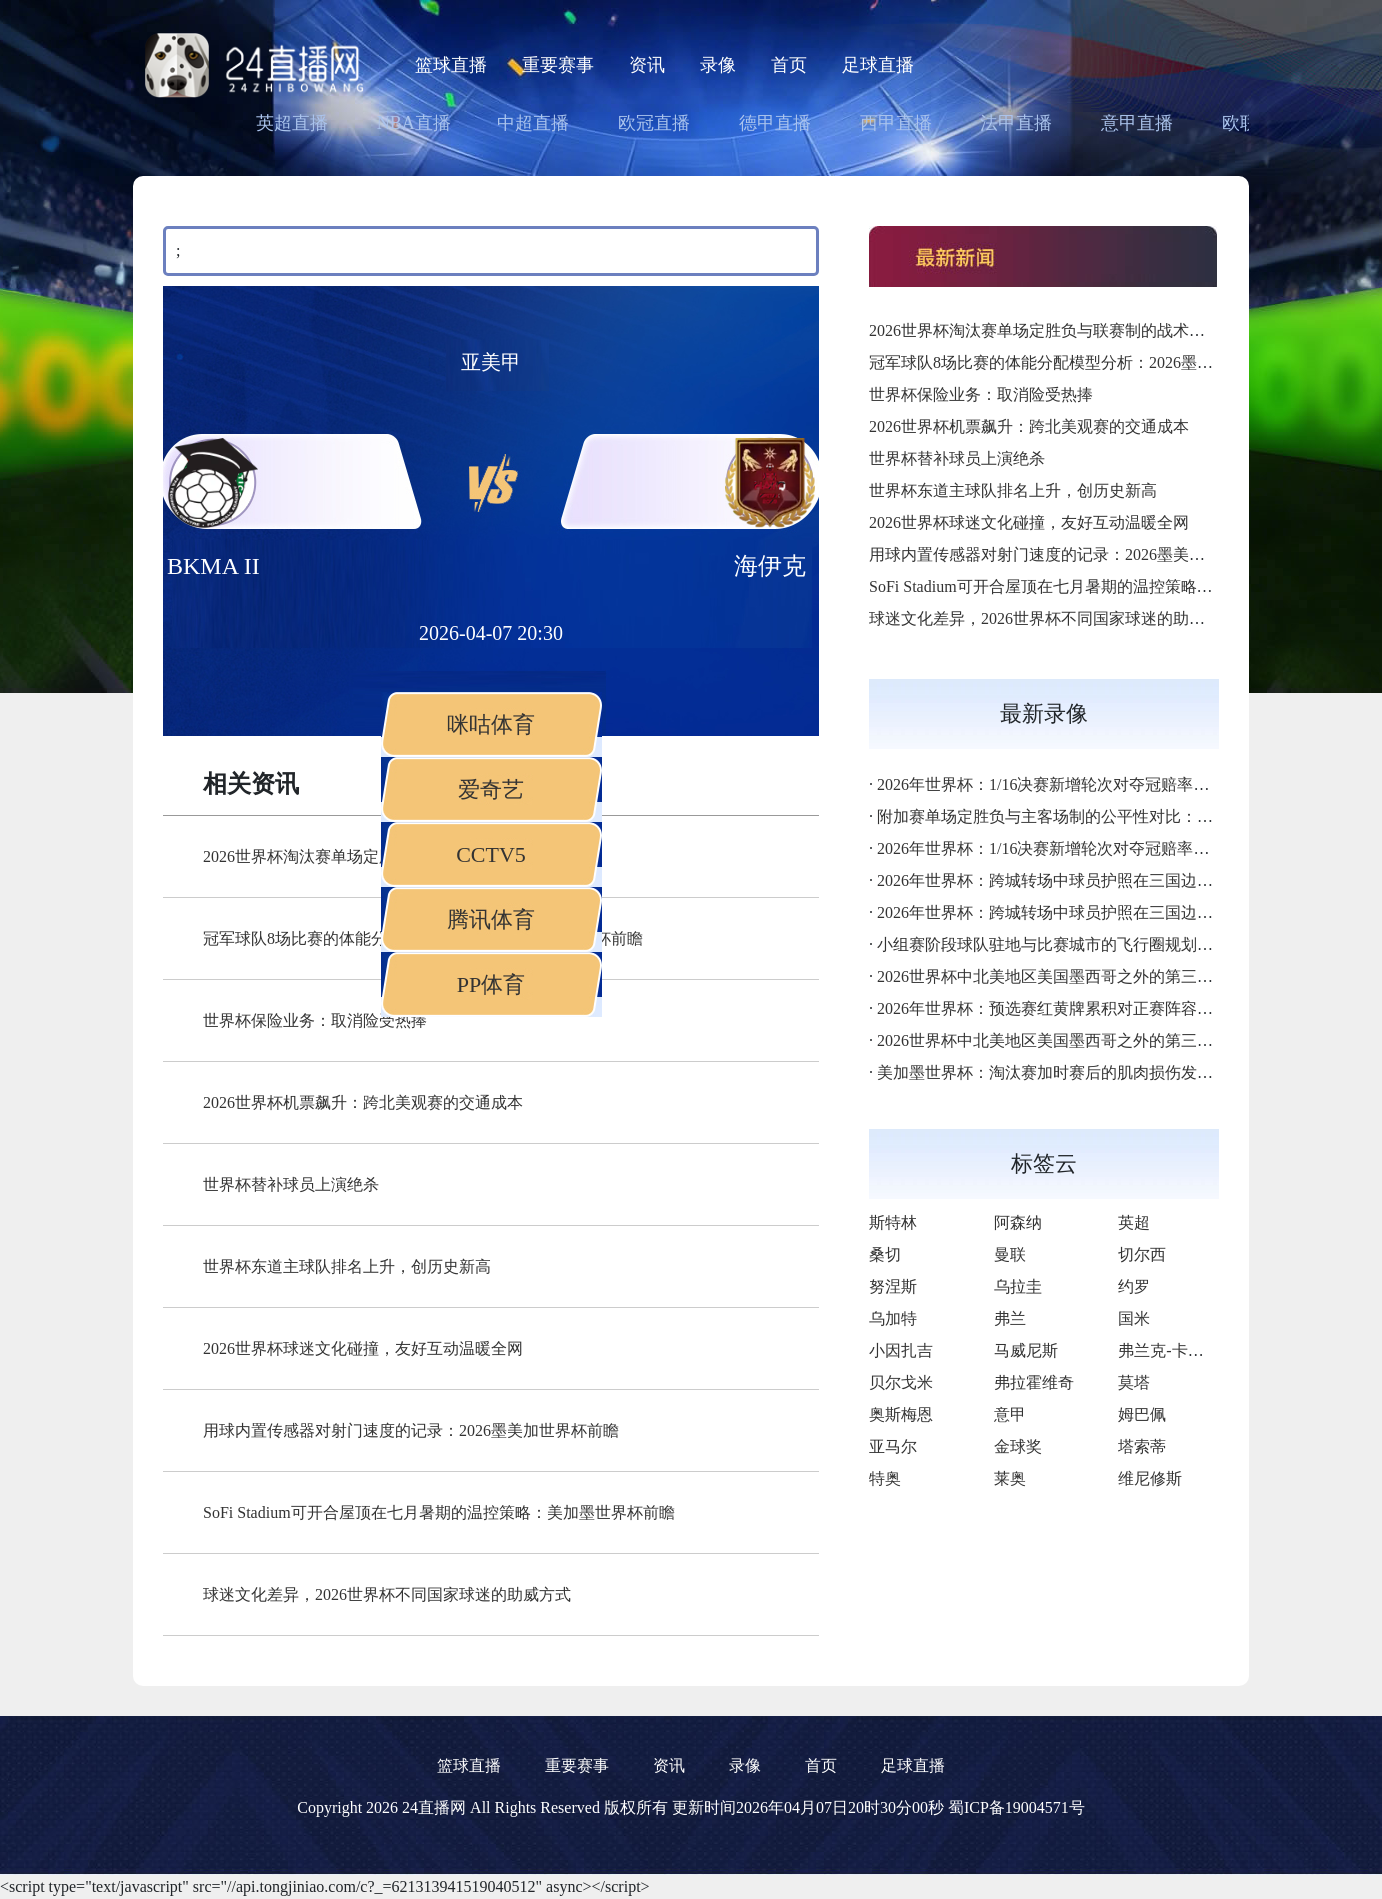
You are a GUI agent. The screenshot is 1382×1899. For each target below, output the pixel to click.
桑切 (885, 1254)
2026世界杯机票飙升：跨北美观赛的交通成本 (363, 1102)
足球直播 (878, 65)
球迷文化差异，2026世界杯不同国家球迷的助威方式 (387, 1594)
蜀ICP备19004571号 (1016, 1807)
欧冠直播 (654, 123)
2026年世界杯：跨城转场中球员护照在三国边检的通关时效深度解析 (1117, 880)
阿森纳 (1018, 1222)
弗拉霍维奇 (1034, 1382)
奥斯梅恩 (901, 1414)
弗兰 (1010, 1318)
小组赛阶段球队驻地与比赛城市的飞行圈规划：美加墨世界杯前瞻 (1109, 944)
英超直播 (292, 123)
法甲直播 (1016, 123)
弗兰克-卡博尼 (1168, 1350)
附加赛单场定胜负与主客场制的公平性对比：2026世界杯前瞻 (1093, 816)
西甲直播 (896, 123)
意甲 (1010, 1414)
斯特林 (893, 1222)
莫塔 (1134, 1382)
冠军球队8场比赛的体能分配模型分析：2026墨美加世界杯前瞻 (1089, 362)
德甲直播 (775, 123)
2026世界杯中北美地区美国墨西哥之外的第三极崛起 (1061, 976)
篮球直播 (451, 65)
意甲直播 (1137, 123)
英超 (1134, 1222)
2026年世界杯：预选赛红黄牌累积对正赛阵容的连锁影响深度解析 (1109, 1008)
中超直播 (533, 123)
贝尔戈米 (901, 1382)
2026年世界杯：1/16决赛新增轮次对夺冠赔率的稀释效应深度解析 (1107, 784)
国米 (1134, 1318)
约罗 (1134, 1286)
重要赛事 (558, 65)
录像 (718, 65)
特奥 (885, 1478)
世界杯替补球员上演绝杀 (291, 1184)
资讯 (647, 65)
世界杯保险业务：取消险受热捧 (315, 1020)
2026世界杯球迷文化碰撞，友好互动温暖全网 (363, 1348)
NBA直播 (414, 123)
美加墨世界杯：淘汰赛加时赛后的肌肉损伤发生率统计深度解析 (1101, 1072)
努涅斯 (893, 1286)
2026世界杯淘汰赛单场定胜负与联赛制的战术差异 (1045, 330)
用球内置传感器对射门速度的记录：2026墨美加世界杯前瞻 (411, 1430)
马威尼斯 (1026, 1350)
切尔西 (1142, 1254)
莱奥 (1010, 1478)
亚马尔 (893, 1446)
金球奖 (1018, 1446)
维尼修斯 (1150, 1478)
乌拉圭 (1018, 1286)
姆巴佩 (1142, 1414)
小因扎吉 (901, 1350)
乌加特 (893, 1318)
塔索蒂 (1142, 1446)
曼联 (1010, 1254)
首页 (789, 65)
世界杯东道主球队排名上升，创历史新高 (347, 1266)
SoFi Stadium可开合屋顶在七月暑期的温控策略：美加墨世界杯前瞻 (439, 1512)
